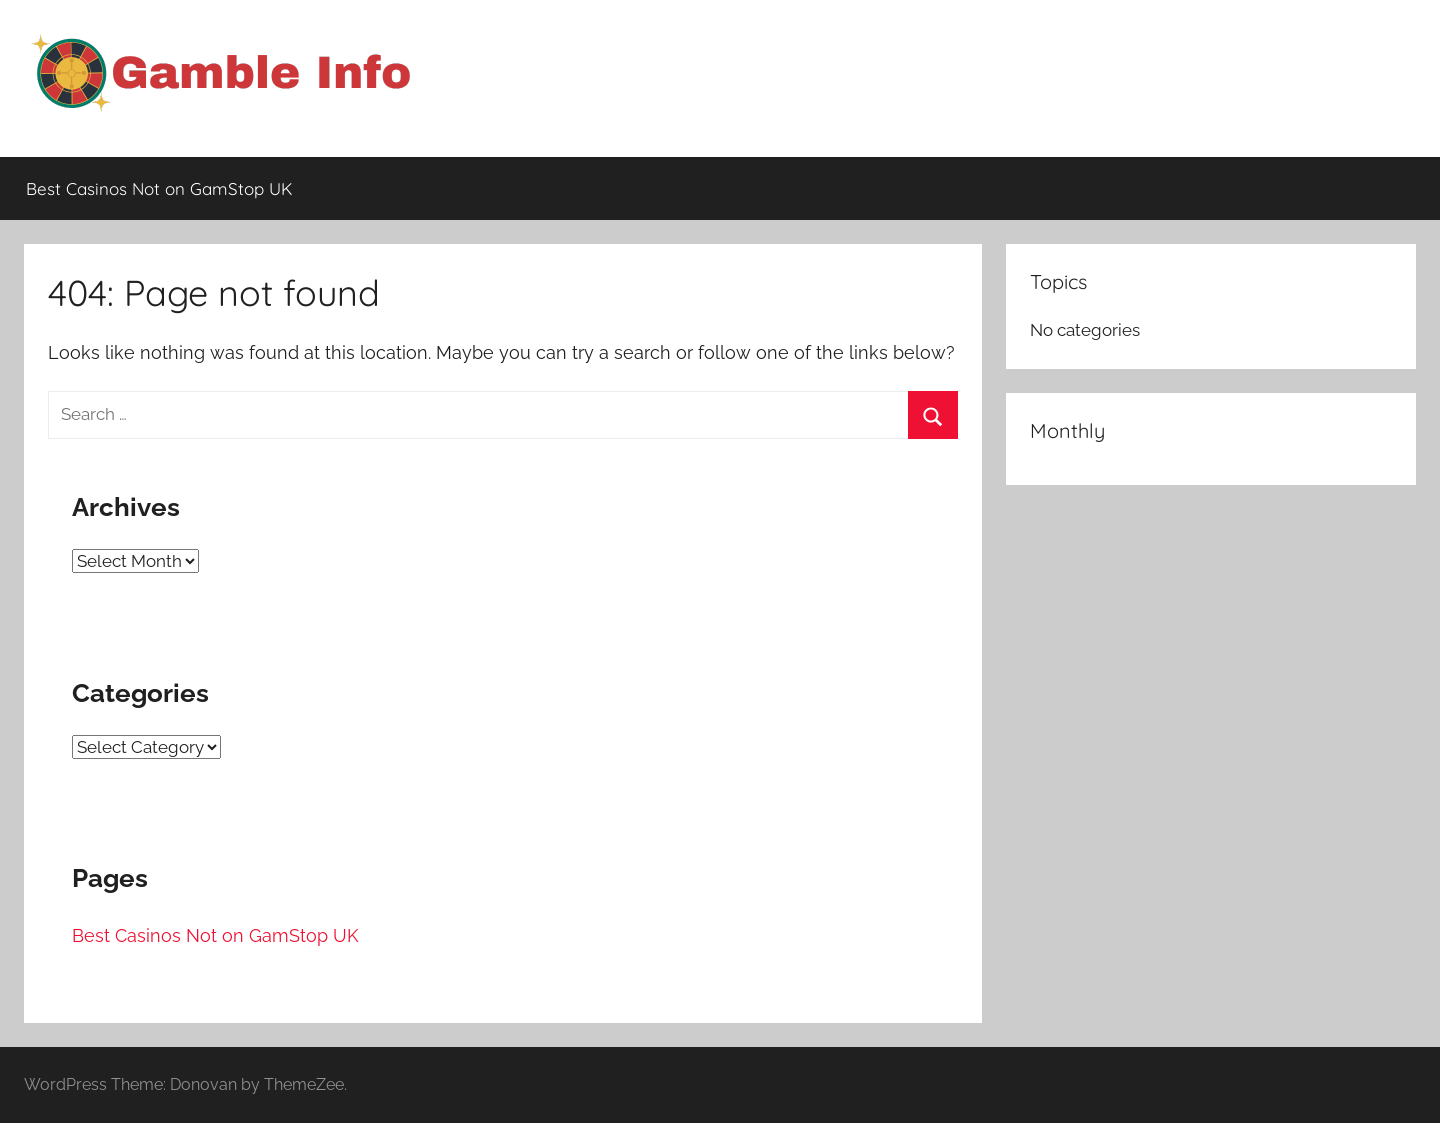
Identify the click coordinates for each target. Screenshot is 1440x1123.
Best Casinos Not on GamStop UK (159, 188)
